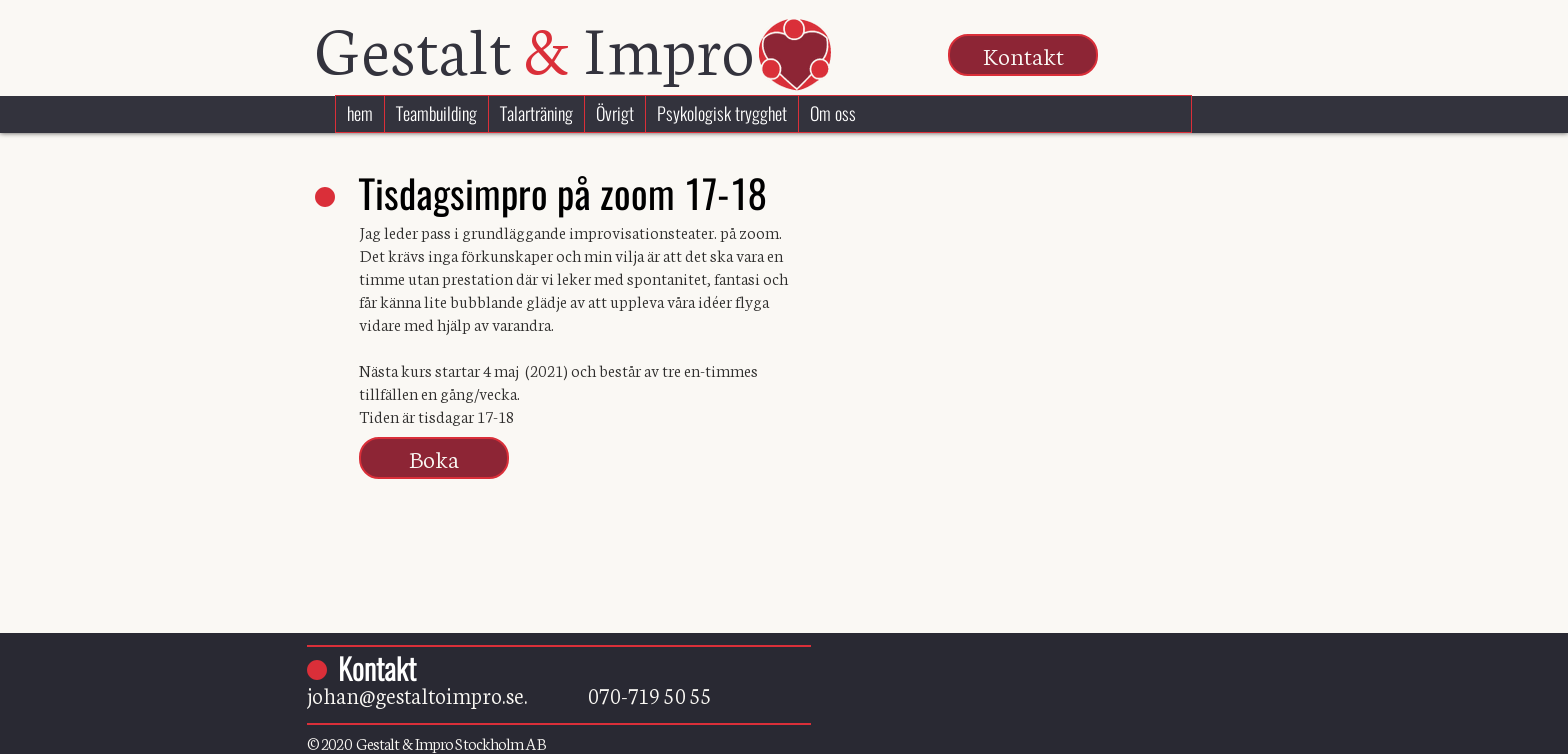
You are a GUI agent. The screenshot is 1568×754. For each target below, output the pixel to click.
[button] (1023, 55)
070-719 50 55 (650, 694)
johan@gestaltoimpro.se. (447, 694)
